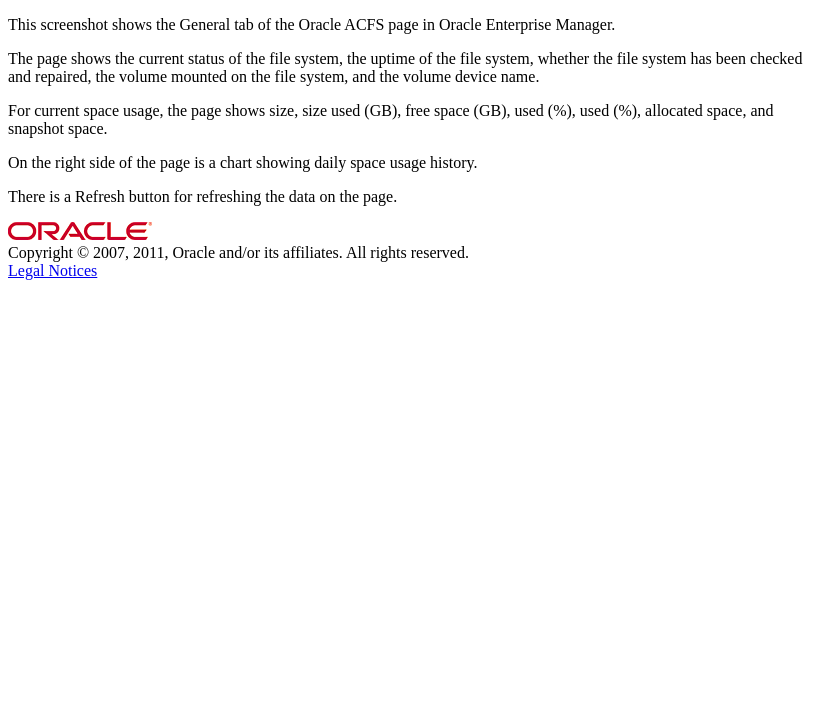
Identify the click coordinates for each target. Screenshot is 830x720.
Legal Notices (52, 270)
